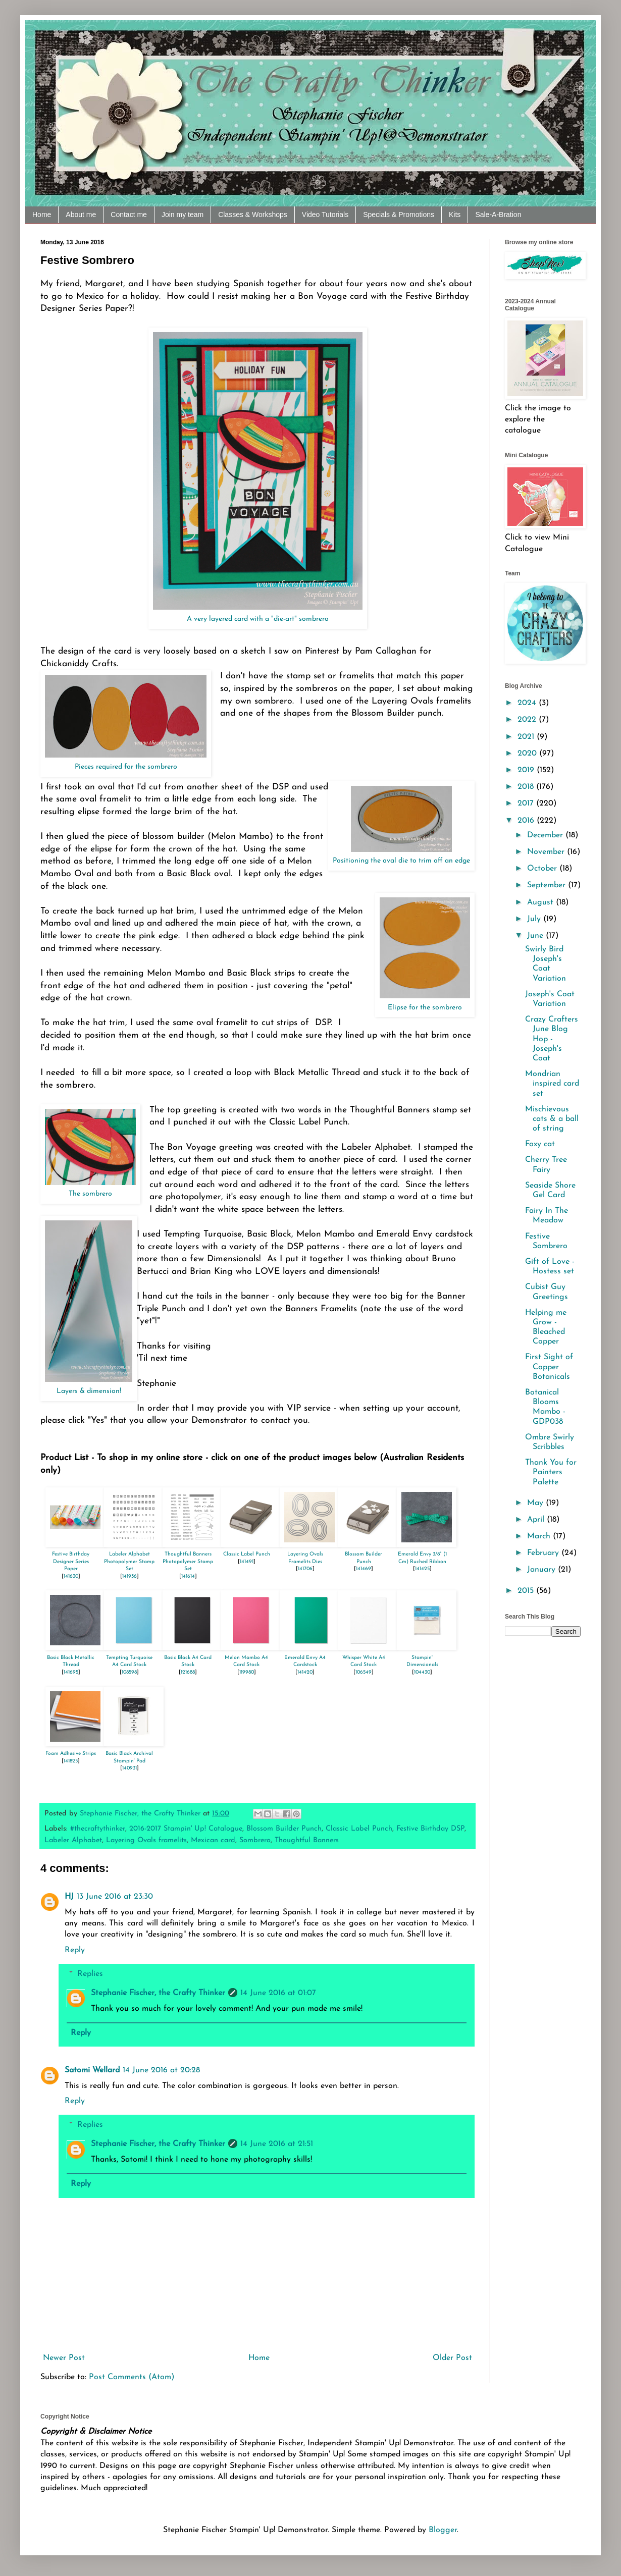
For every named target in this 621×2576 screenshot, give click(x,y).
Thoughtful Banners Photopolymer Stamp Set (188, 1561)
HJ (69, 1897)
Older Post (452, 2358)
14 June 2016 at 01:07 (278, 1993)
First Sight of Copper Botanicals (549, 1366)
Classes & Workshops (252, 214)
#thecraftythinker (97, 1829)
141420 (305, 1672)
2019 (527, 770)
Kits (454, 214)
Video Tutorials (325, 214)
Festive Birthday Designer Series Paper (70, 1561)
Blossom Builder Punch (284, 1829)
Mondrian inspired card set (552, 1083)
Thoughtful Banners (307, 1840)
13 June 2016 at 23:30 (115, 1897)
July (535, 919)
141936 (129, 1576)
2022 (528, 720)
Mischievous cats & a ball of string (552, 1119)
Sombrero (255, 1840)
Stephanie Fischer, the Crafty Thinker (158, 1993)
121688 (188, 1672)
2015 (527, 1591)
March (540, 1536)
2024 (528, 703)
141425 (422, 1569)
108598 (129, 1672)
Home (41, 214)
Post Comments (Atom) (131, 2377)
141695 (71, 1672)
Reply (75, 1950)
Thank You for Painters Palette (551, 1472)
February (544, 1553)
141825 (71, 1761)
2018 (527, 787)
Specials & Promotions (398, 214)
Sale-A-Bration (498, 214)
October (543, 869)
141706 (305, 1569)
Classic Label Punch (246, 1554)
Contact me (129, 214)
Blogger (443, 2530)
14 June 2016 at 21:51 (276, 2144)
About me (81, 214)
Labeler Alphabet (73, 1840)
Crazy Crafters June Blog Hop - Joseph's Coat (551, 1038)
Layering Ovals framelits (146, 1840)
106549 (363, 1672)
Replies (90, 1974)
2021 (527, 737)
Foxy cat (540, 1144)
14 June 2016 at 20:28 (161, 2070)
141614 (188, 1576)
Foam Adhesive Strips (70, 1753)
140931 (129, 1768)
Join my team (182, 214)
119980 (246, 1672)
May (536, 1503)
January (542, 1570)
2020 (528, 753)
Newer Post (64, 2358)
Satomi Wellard (92, 2070)
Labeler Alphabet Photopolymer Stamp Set (129, 1561)
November (547, 852)
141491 (246, 1562)
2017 (527, 803)
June (536, 936)
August (541, 902)
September (547, 885)
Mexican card (213, 1840)
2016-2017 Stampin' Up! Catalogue (185, 1829)
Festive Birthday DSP (430, 1829)
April (537, 1520)
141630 (71, 1576)
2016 (527, 821)
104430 (422, 1672)
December (546, 835)
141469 (363, 1569)
